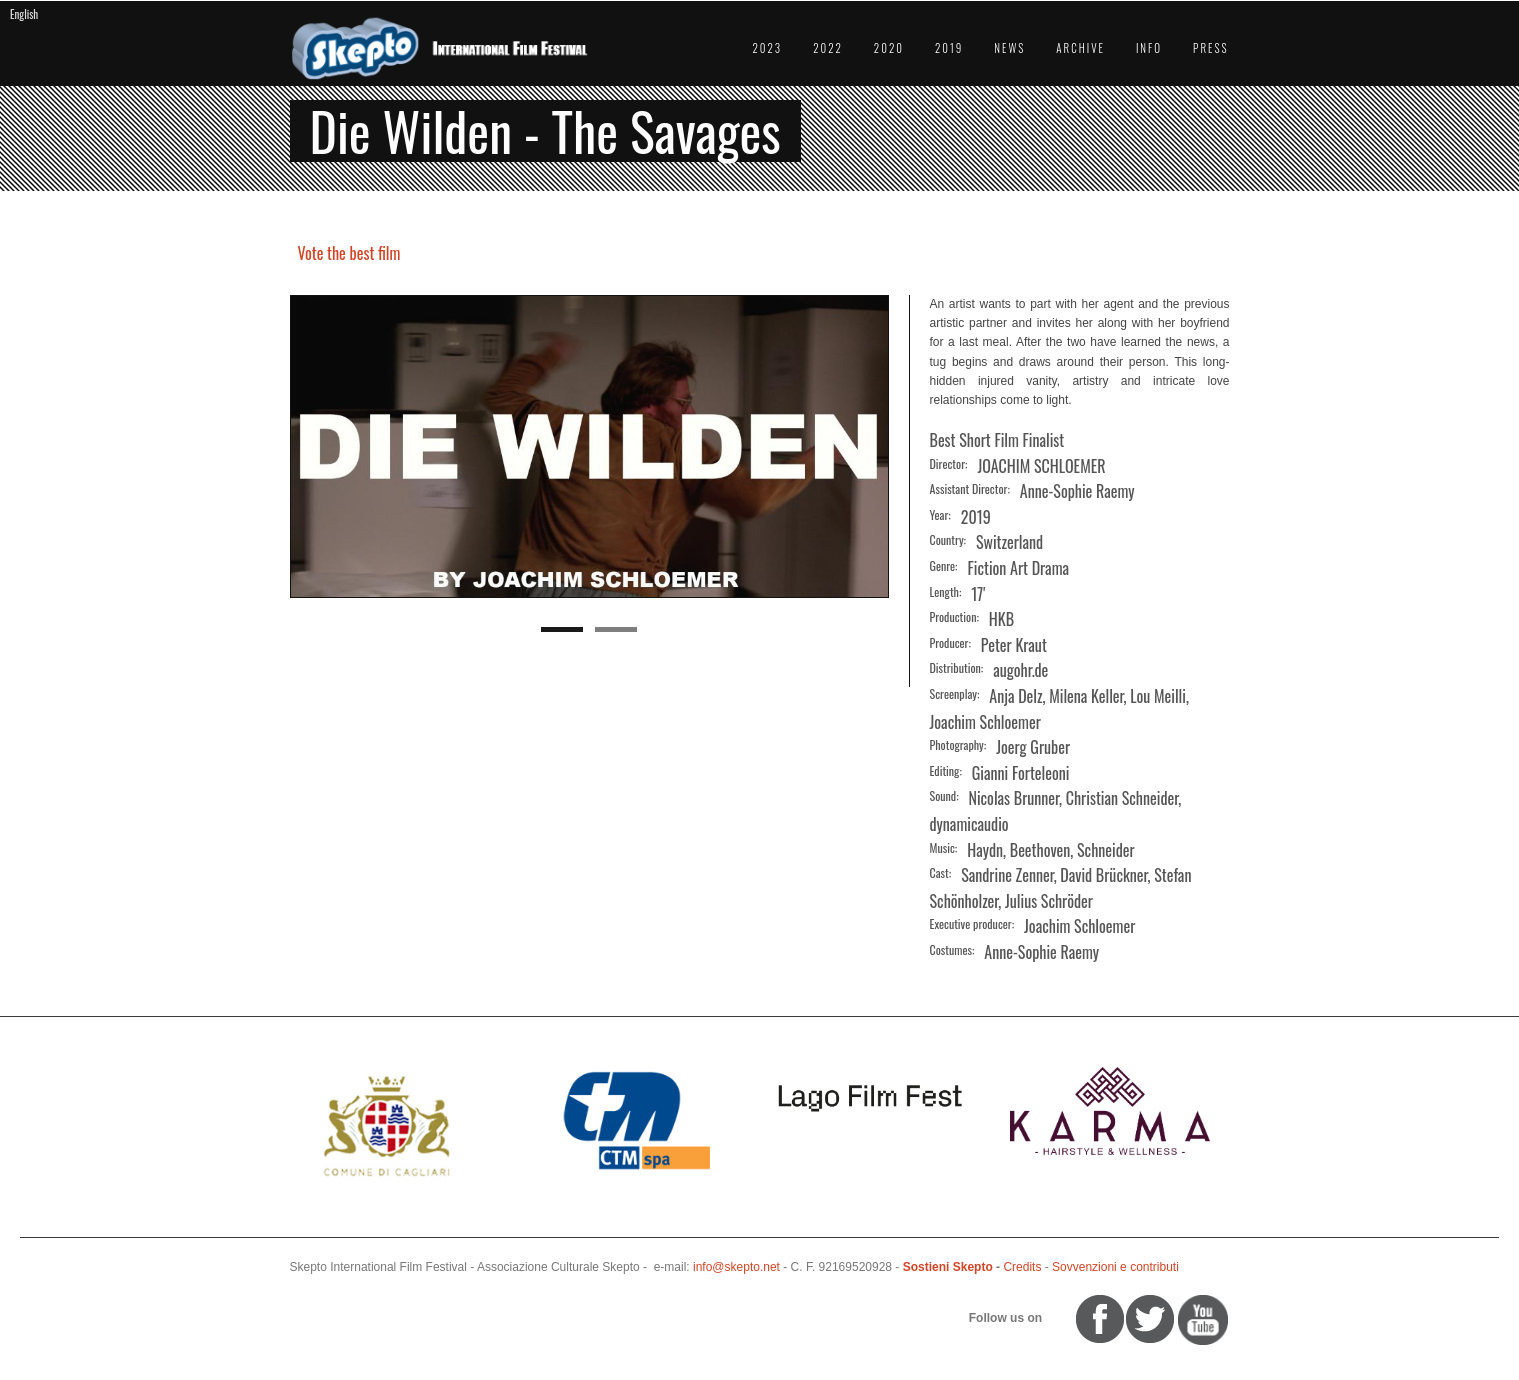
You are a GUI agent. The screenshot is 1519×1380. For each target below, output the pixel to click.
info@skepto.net (736, 1267)
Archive (1080, 48)
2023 (767, 48)
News (1009, 48)
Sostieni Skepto (948, 1267)
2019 (949, 48)
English (24, 14)
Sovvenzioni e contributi (1115, 1267)
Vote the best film (349, 253)
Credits (1022, 1267)
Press (1210, 48)
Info (1149, 48)
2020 (889, 48)
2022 (828, 48)
